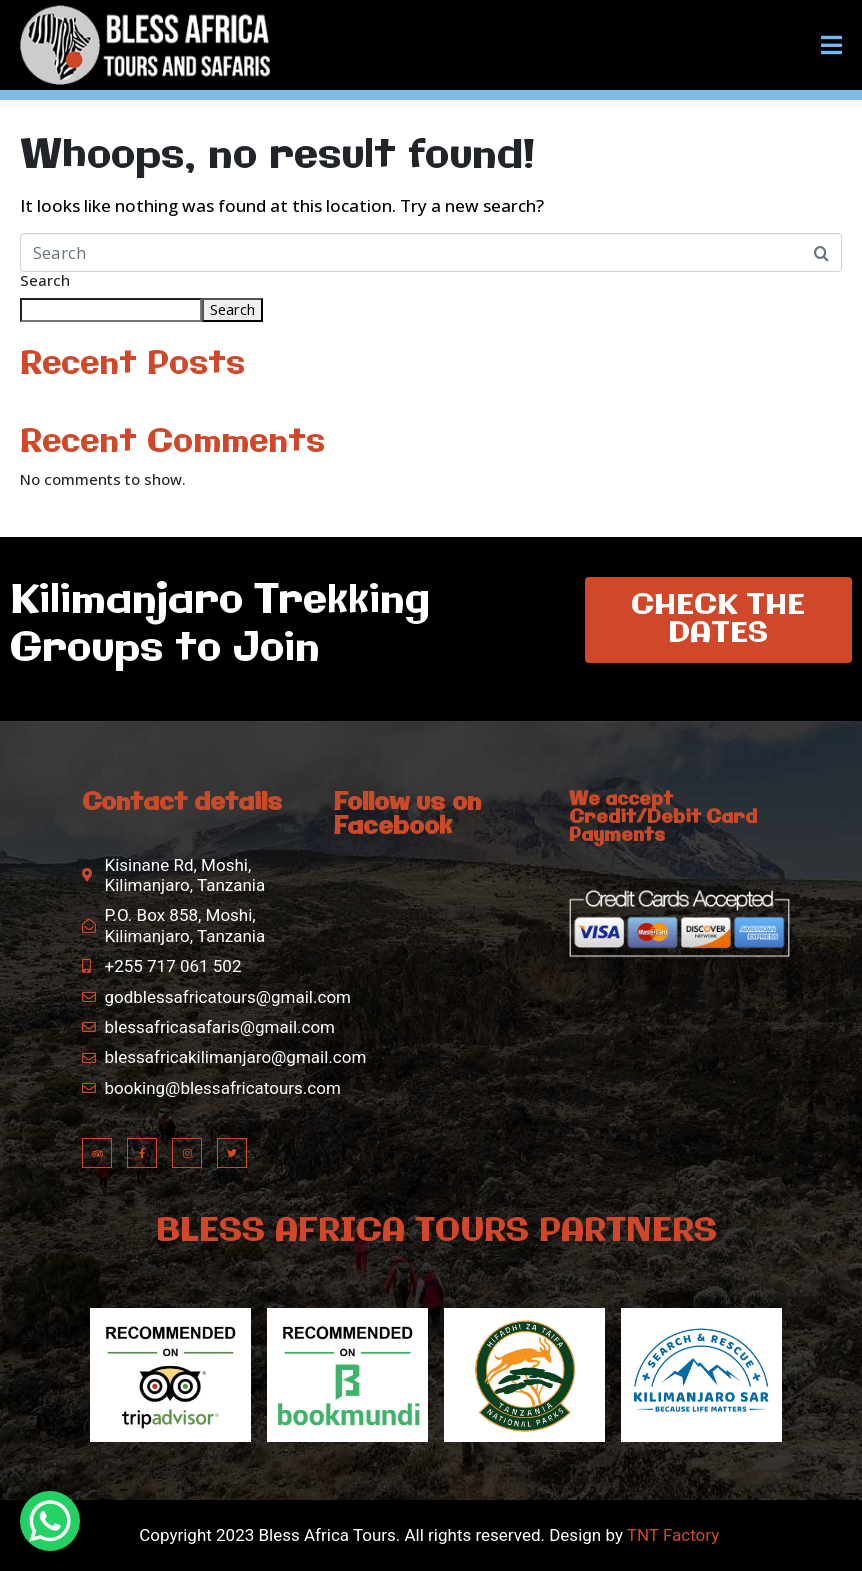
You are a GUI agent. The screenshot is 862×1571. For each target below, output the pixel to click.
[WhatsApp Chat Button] (50, 1521)
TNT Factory (672, 1535)
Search (45, 281)
